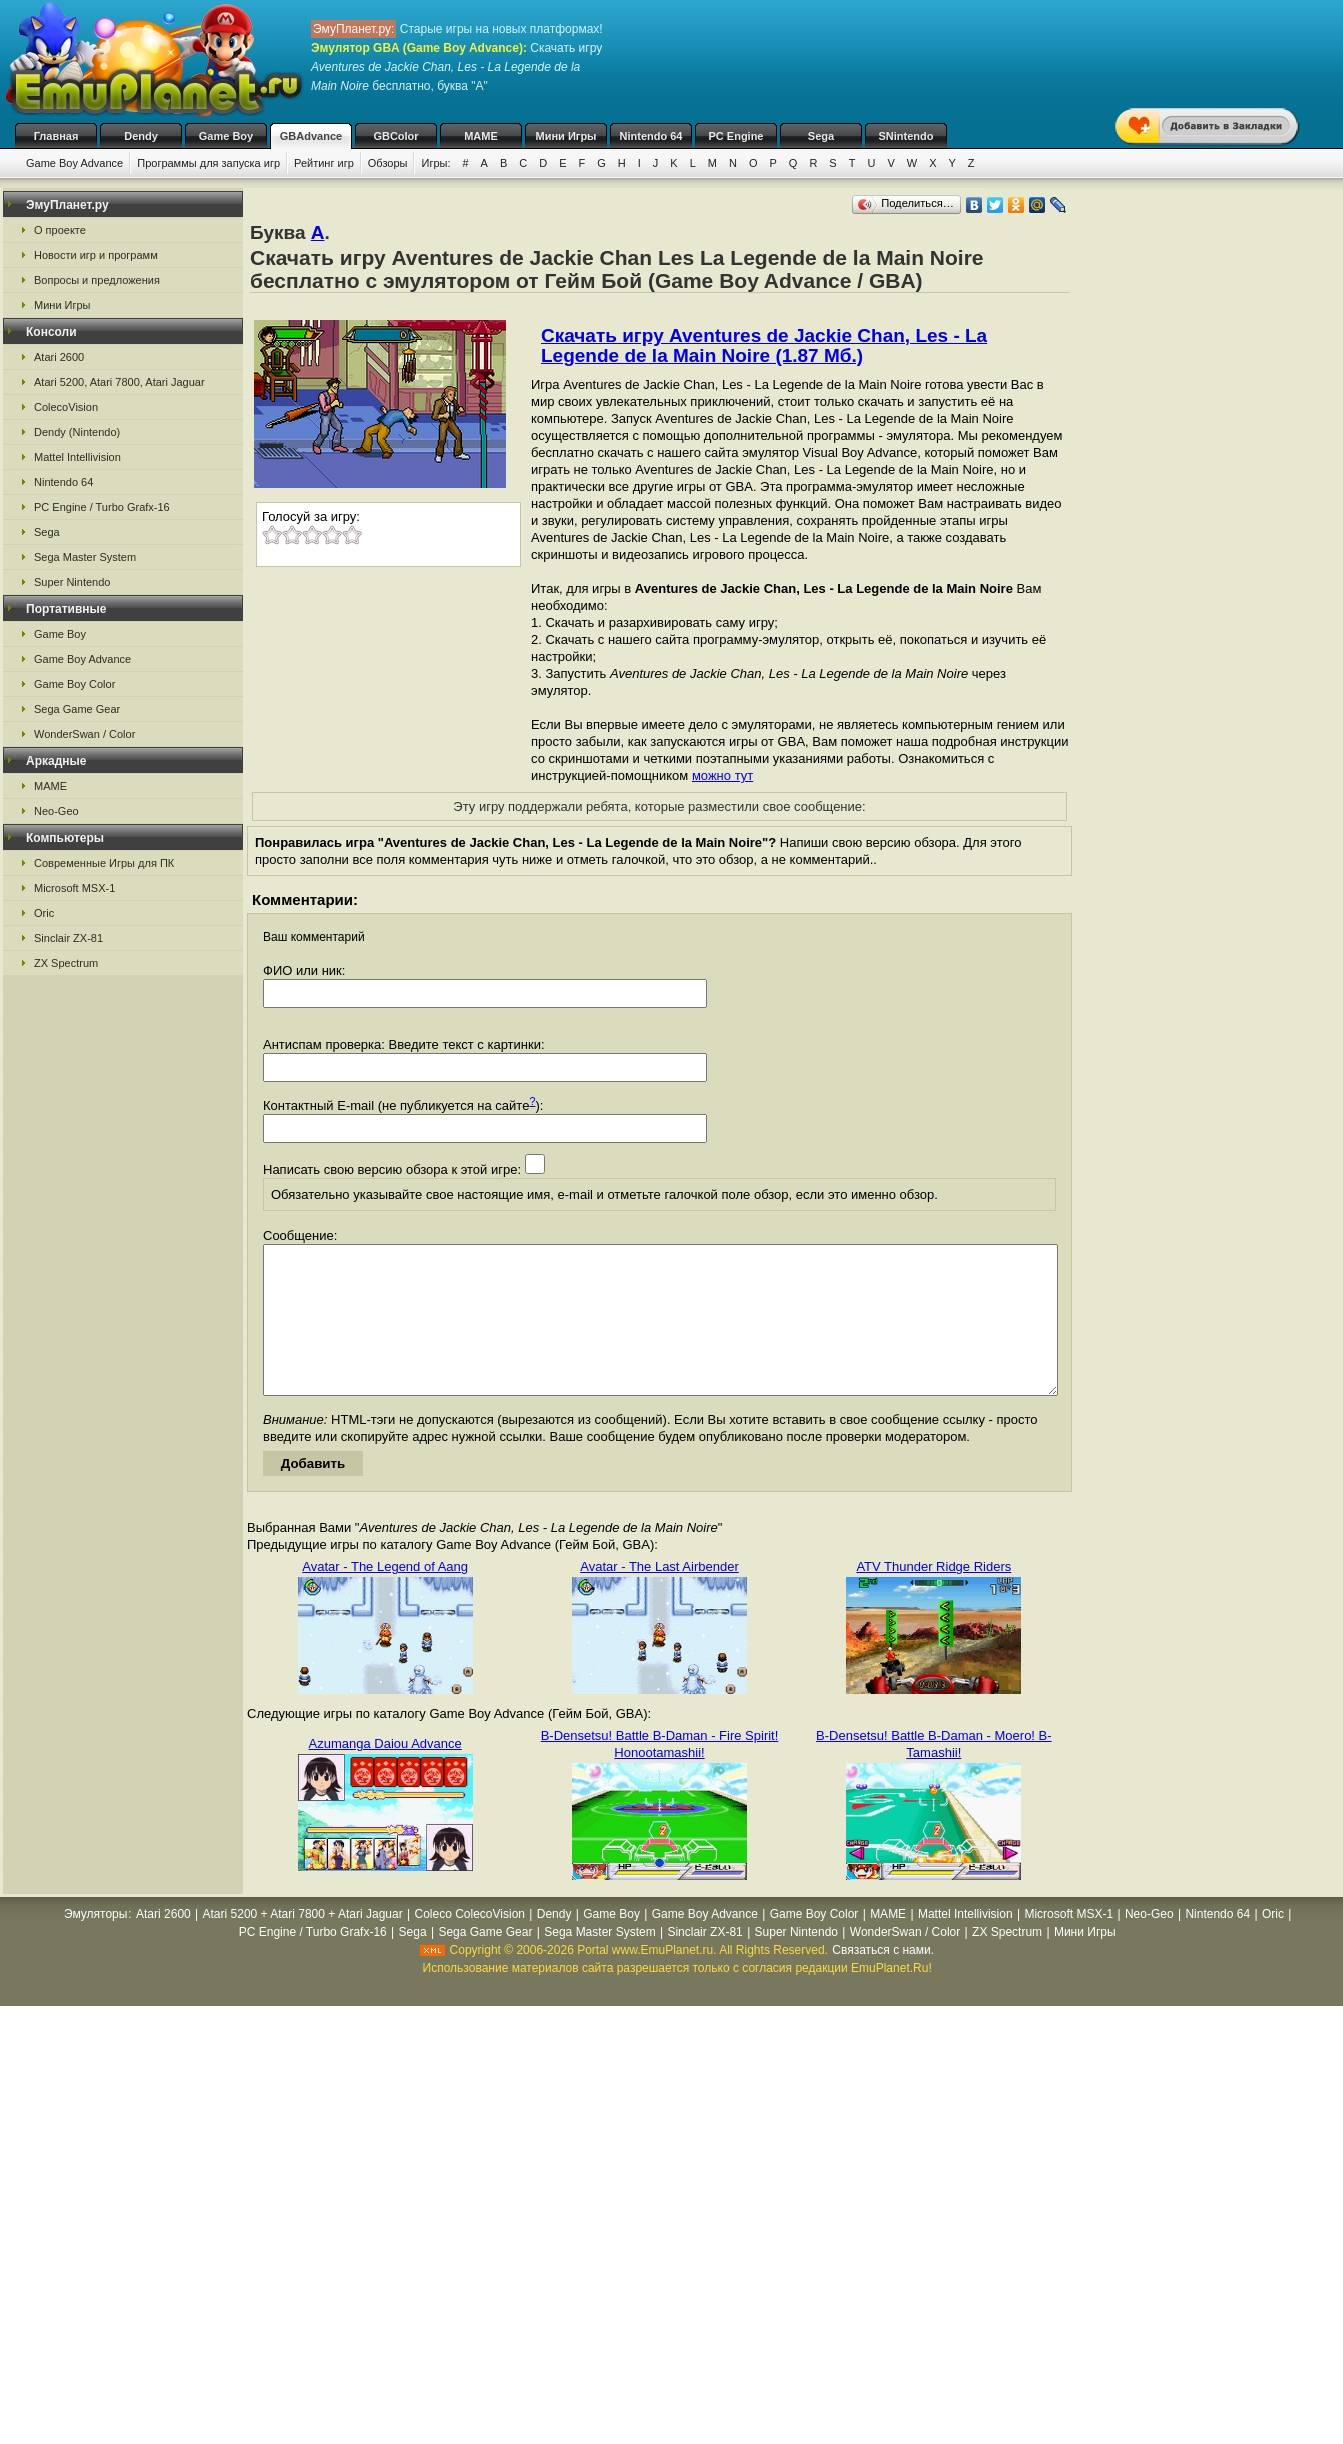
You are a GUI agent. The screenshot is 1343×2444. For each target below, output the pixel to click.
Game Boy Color (74, 684)
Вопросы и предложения (97, 280)
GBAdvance (311, 136)
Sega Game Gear (77, 709)
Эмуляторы (95, 1944)
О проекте (60, 230)
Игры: (435, 163)
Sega (821, 136)
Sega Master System (85, 557)
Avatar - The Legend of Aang (385, 1596)
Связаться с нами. (883, 1980)
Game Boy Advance (74, 163)
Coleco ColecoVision (469, 1944)
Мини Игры (566, 136)
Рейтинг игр (324, 163)
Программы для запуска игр (208, 163)
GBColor (395, 136)
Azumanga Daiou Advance (385, 1773)
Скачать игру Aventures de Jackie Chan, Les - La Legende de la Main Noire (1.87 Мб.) (764, 345)
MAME (481, 136)
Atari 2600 (59, 357)
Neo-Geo (56, 811)
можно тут (722, 775)
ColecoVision (66, 407)
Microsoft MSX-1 (74, 888)
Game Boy (226, 136)
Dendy (141, 136)
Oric (44, 913)
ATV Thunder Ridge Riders (933, 1596)
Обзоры (388, 163)
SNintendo (906, 136)
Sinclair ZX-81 (68, 938)
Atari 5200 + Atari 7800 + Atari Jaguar (303, 1944)
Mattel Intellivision (77, 457)
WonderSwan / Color (84, 734)
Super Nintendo (72, 582)
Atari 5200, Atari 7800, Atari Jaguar (119, 382)
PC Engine (735, 136)
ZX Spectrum (66, 963)
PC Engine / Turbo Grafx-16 (102, 507)
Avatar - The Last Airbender (659, 1596)
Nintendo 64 (651, 136)
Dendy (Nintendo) (77, 432)
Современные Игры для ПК (104, 863)
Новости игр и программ (96, 255)
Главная (56, 136)
